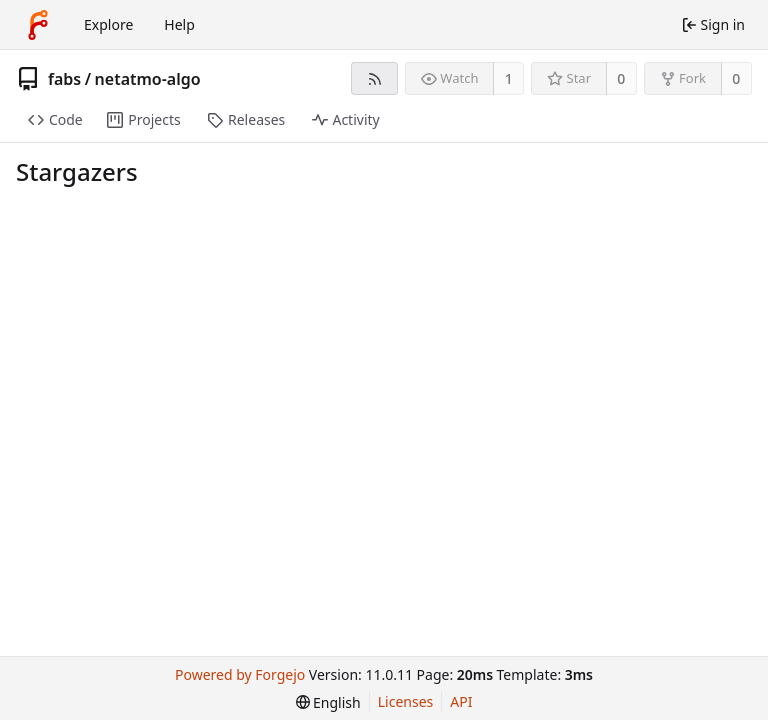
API (461, 701)
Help (179, 24)
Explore (108, 24)
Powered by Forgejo (240, 674)
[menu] (328, 702)
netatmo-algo (148, 79)
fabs (64, 79)
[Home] (38, 25)
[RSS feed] (374, 78)
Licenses (406, 701)
